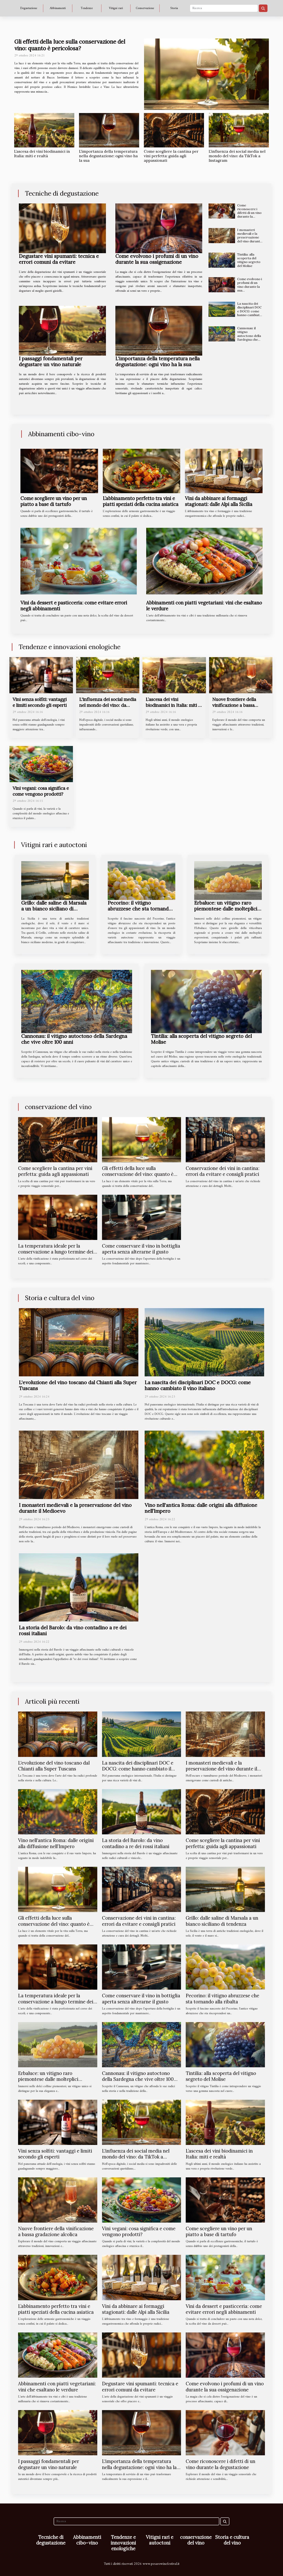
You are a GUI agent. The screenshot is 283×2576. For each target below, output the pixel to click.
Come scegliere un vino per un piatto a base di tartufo (53, 501)
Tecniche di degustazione (50, 2540)
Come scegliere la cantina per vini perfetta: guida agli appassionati (171, 156)
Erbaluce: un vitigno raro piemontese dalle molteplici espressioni (225, 909)
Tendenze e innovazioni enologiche (123, 2543)
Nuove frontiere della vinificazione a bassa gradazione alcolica (234, 705)
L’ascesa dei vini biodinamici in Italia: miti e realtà (42, 153)
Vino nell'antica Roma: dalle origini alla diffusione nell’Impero (201, 1508)
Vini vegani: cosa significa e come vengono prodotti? (41, 791)
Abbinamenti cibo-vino (87, 2540)
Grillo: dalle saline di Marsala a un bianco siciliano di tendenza (53, 909)
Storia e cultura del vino (232, 2540)
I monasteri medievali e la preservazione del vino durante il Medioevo (249, 237)
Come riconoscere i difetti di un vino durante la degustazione (249, 212)
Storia (174, 8)
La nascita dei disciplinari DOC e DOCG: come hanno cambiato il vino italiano (249, 311)
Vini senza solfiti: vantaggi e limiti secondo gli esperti (40, 702)
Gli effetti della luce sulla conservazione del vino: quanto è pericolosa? (69, 45)
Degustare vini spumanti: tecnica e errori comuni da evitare (59, 259)
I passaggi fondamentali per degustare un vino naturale (51, 361)
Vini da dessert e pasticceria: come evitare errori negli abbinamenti (73, 606)
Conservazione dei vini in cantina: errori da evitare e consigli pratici (222, 1171)
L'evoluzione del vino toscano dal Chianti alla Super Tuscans (78, 1385)
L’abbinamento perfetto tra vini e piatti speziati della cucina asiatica (140, 501)
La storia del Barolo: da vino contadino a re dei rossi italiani (73, 1630)
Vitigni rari (116, 8)
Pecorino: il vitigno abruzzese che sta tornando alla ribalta (140, 909)
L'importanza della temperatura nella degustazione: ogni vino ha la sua (108, 156)
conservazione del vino (196, 2540)
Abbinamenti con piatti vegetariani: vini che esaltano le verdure (204, 606)
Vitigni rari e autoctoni (159, 2540)
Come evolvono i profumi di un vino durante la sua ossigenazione (156, 259)
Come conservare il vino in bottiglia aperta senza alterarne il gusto (141, 1249)
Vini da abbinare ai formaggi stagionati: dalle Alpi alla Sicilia (218, 501)
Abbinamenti (58, 8)
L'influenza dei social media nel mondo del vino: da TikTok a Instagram (237, 156)
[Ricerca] (224, 8)
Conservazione (145, 8)
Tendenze (87, 8)
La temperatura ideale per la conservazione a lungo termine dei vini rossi (55, 1252)
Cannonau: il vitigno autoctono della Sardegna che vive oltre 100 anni (249, 337)
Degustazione (28, 8)
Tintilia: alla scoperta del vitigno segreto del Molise (248, 260)
